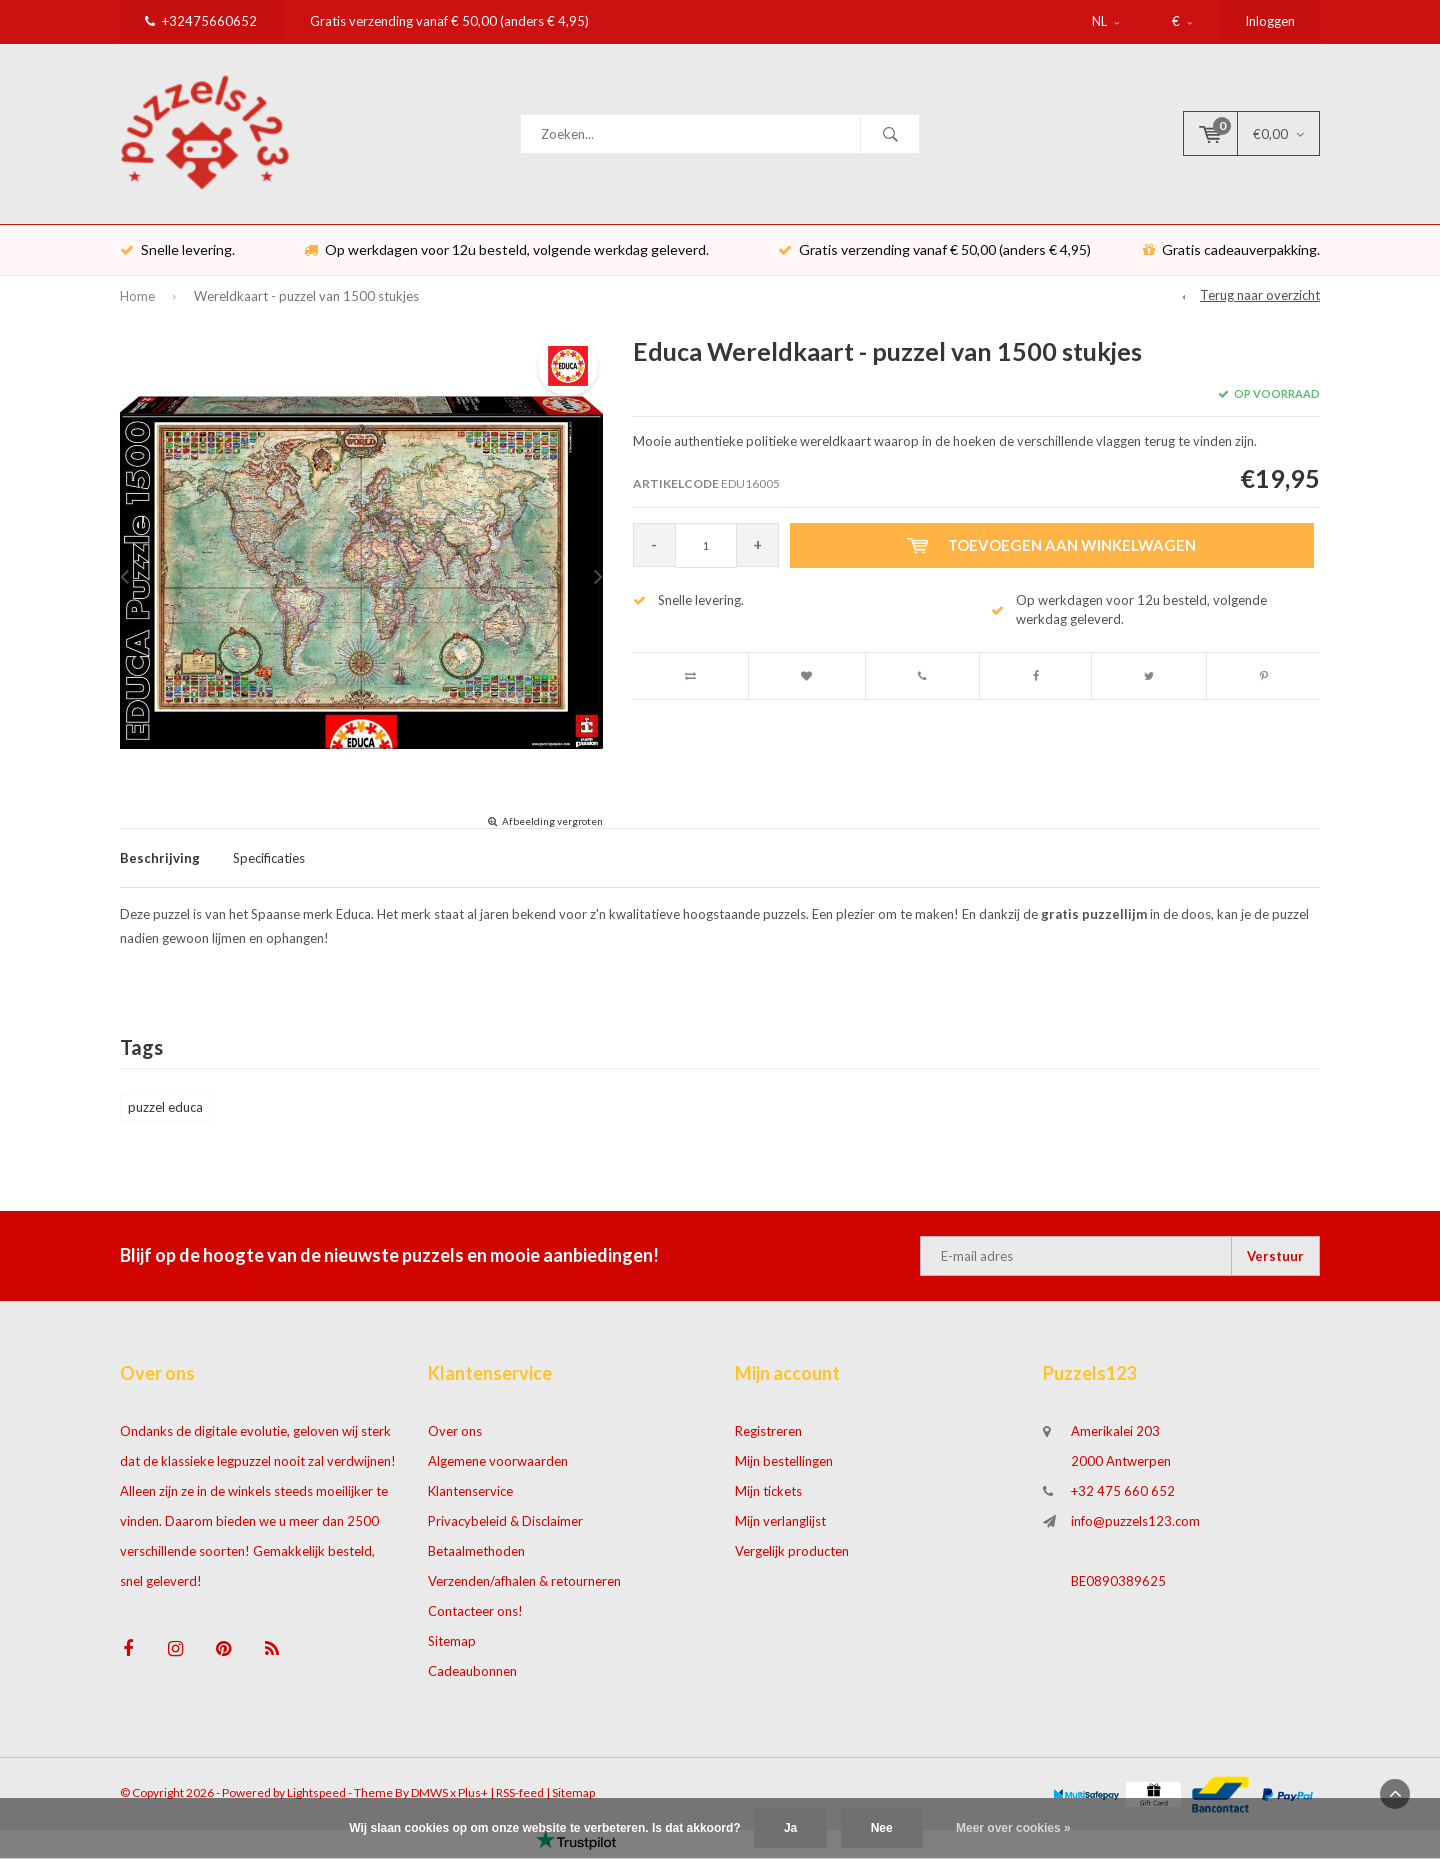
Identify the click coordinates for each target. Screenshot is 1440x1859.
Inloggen (1270, 21)
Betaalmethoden (476, 1561)
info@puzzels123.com (1135, 1531)
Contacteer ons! (475, 1621)
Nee (882, 1828)
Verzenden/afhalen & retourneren (524, 1591)
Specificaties (269, 867)
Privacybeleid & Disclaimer (505, 1531)
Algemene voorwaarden (498, 1471)
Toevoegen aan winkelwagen (1055, 555)
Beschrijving (160, 867)
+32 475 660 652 (1123, 1501)
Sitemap (452, 1651)
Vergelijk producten (792, 1561)
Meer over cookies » (1013, 1828)
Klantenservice (470, 1501)
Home (137, 306)
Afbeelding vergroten (552, 830)
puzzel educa (165, 1117)
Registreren (768, 1441)
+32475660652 (201, 21)
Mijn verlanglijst (780, 1531)
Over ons (455, 1441)
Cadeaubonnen (472, 1681)
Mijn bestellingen (784, 1471)
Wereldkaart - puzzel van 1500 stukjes (306, 306)
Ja (790, 1828)
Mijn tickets (768, 1501)
